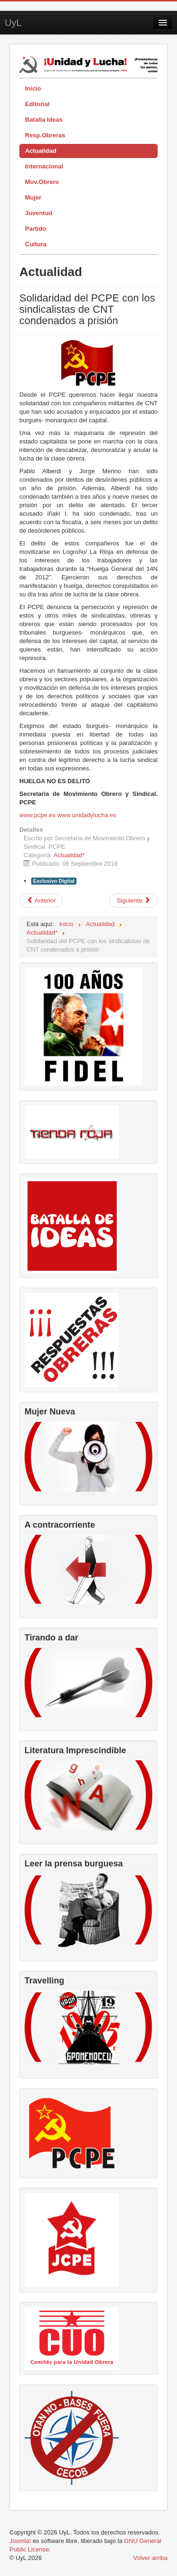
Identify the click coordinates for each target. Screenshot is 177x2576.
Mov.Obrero (42, 181)
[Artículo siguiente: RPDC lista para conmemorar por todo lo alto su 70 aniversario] (134, 901)
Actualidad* (69, 855)
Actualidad (40, 150)
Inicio (33, 88)
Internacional (44, 166)
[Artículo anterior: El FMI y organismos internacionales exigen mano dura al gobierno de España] (41, 901)
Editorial (37, 104)
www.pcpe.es (37, 815)
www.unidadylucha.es (86, 815)
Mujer (33, 197)
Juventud (38, 213)
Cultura (36, 244)
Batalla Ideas (44, 119)
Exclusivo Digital (54, 881)
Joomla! (20, 2540)
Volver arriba (150, 2557)
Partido (35, 228)
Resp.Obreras (45, 135)
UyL (13, 22)
